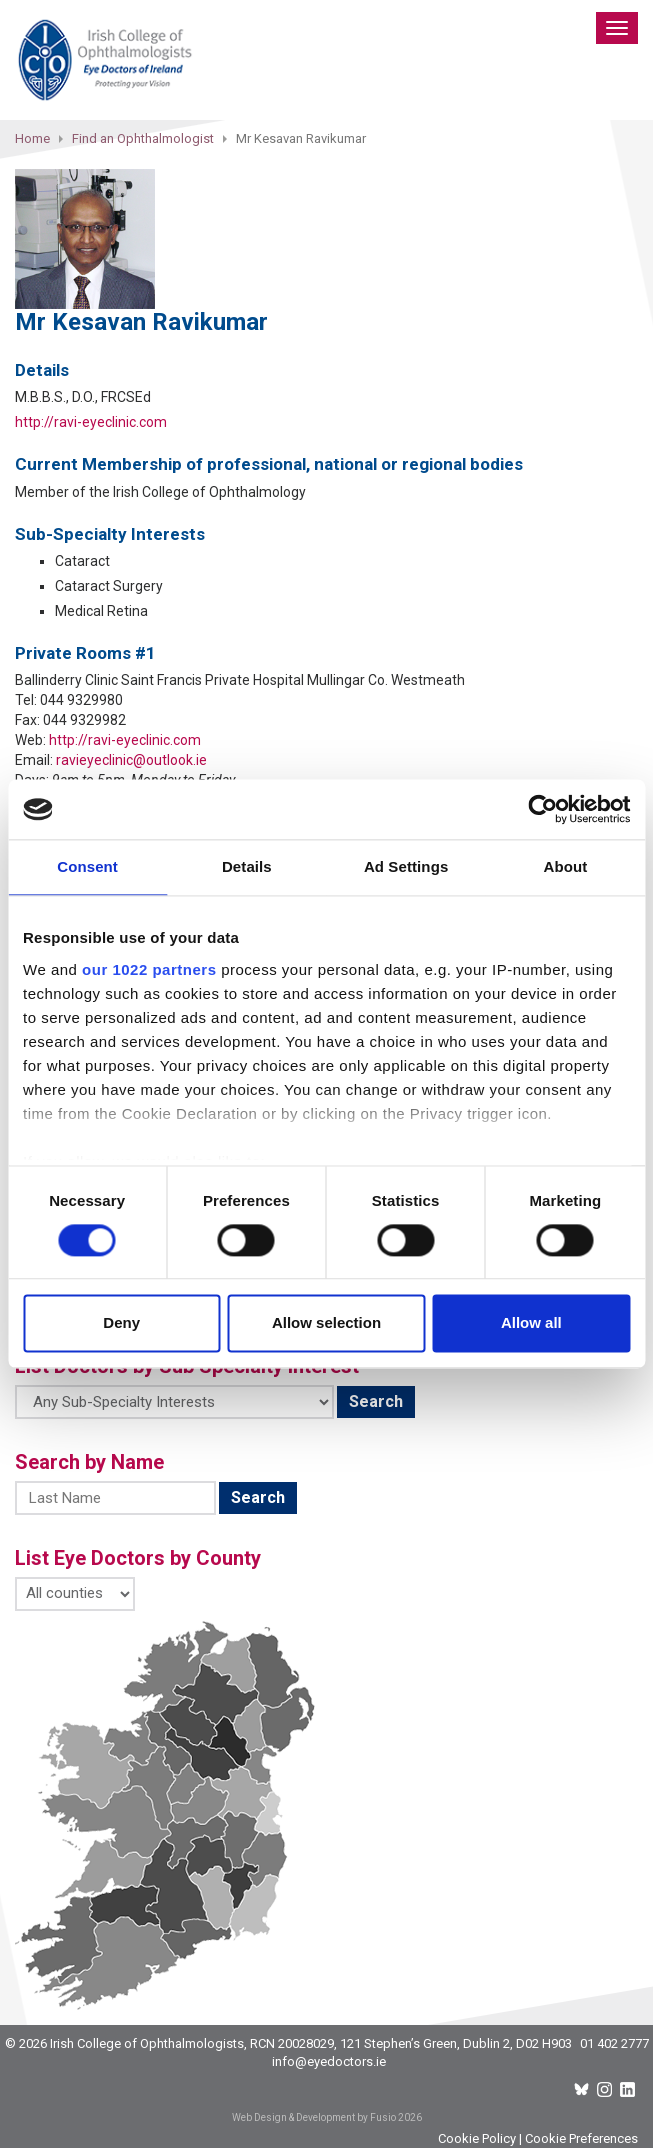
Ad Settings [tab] (406, 866)
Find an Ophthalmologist (143, 138)
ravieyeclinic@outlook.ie (131, 760)
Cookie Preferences (581, 2138)
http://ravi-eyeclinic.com (91, 422)
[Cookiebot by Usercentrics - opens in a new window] (542, 809)
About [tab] (565, 866)
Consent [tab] (87, 866)
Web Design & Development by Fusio (314, 2117)
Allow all (531, 1323)
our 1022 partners (149, 969)
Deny (121, 1323)
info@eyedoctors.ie (329, 2061)
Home (32, 138)
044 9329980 (81, 700)
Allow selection (326, 1323)
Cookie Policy (477, 2138)
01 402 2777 (614, 2043)
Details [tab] (247, 866)
